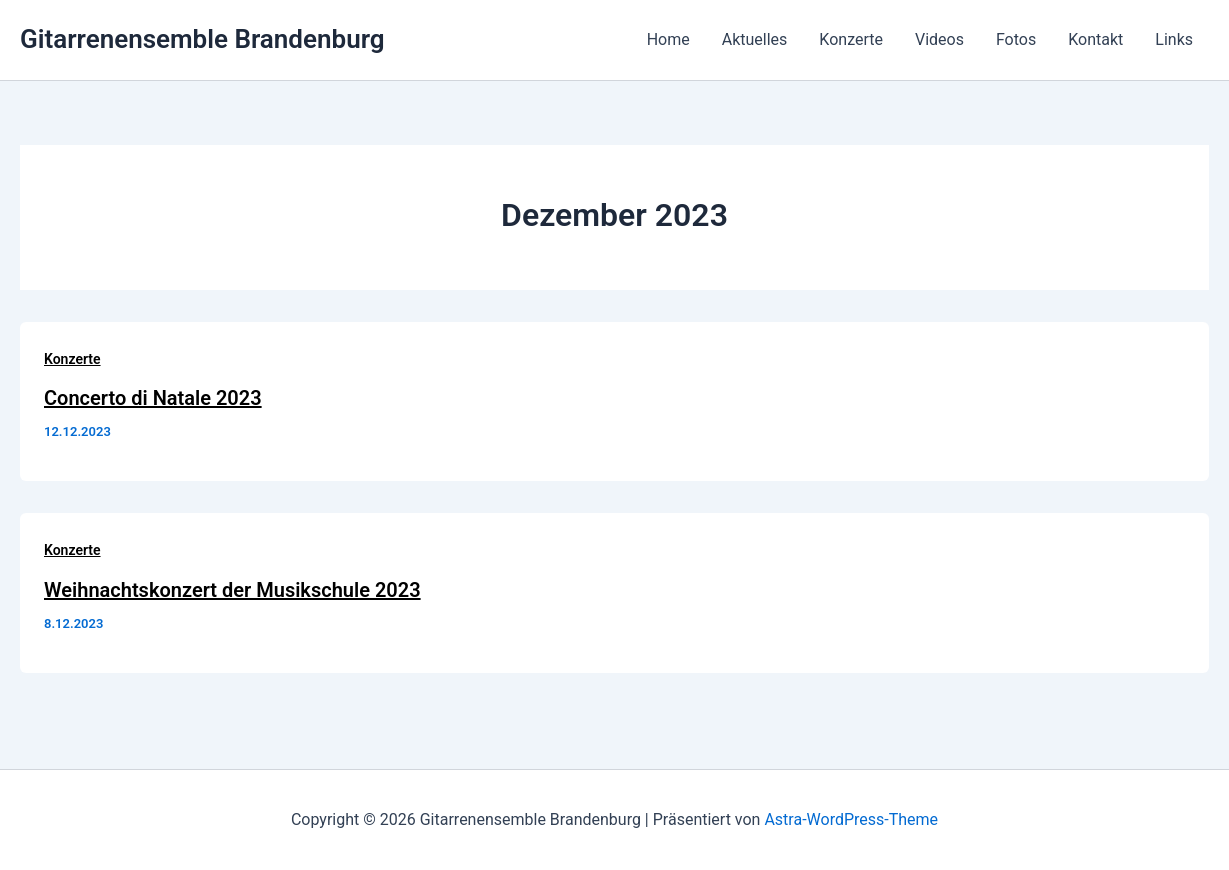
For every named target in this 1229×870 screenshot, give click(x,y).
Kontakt (1095, 39)
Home (668, 39)
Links (1174, 39)
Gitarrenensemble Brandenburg (202, 39)
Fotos (1016, 39)
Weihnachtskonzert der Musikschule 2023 (232, 590)
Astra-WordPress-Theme (851, 819)
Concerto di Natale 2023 (153, 398)
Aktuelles (755, 39)
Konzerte (851, 39)
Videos (939, 39)
